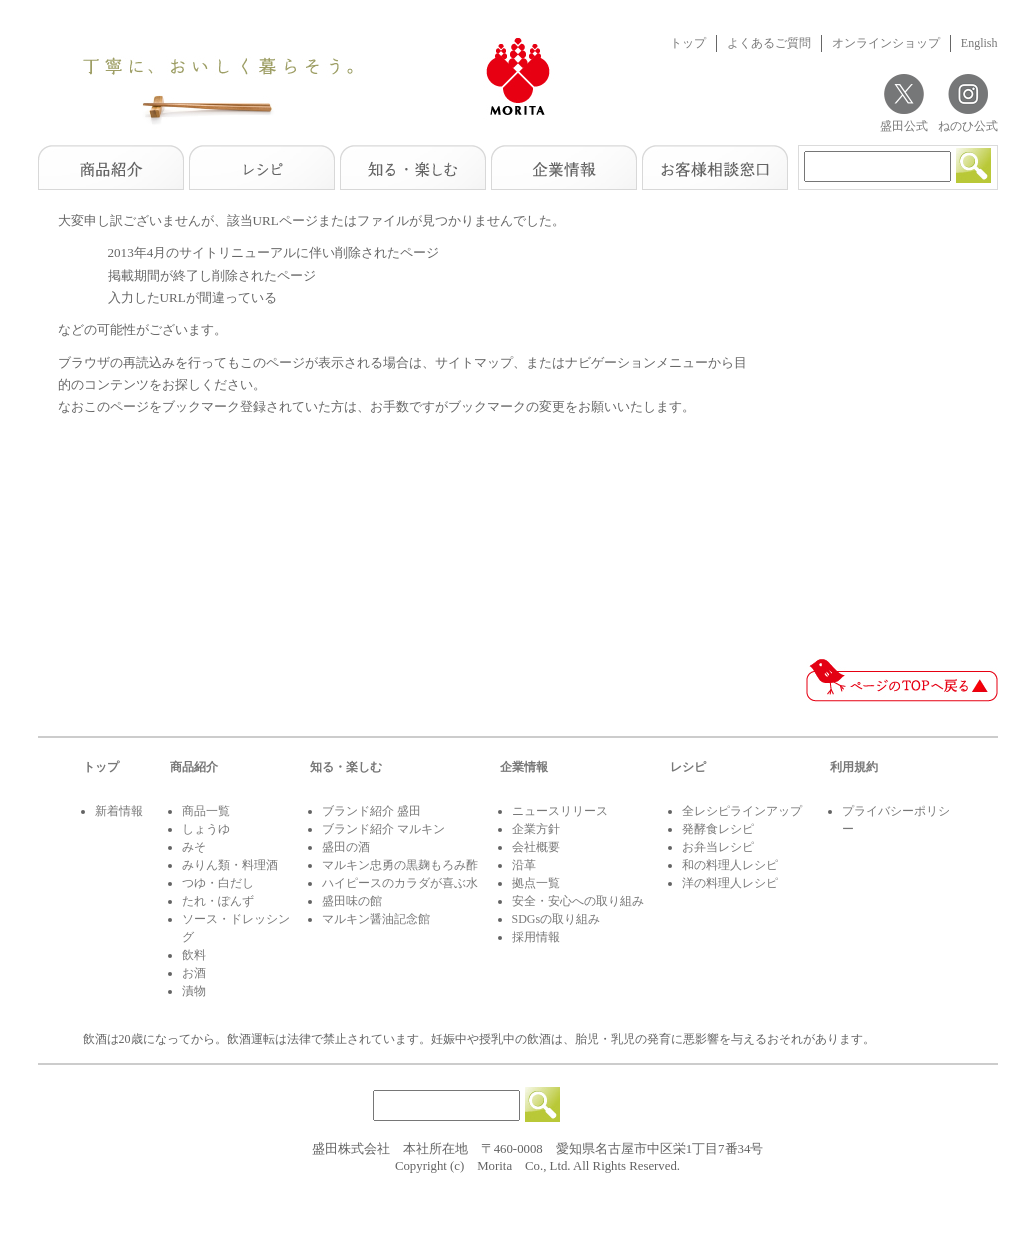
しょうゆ (206, 829)
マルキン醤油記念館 (376, 919)
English (979, 43)
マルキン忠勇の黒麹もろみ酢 (400, 865)
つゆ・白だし (218, 883)
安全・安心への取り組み (578, 901)
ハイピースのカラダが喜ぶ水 (400, 883)
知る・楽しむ (346, 767)
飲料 (194, 955)
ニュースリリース (560, 811)
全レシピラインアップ (742, 811)
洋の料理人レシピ (730, 883)
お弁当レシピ (718, 847)
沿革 (524, 865)
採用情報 (536, 937)
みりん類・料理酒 (230, 865)
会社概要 (536, 847)
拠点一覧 (536, 883)
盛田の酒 (346, 847)
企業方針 (536, 829)
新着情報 (119, 811)
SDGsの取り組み (556, 919)
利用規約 (854, 767)
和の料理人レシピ (730, 865)
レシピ (688, 767)
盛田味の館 (352, 901)
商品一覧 (206, 811)
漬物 (194, 991)
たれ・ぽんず (218, 901)
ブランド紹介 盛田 (371, 811)
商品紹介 (194, 767)
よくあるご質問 (769, 43)
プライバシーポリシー (896, 820)
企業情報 (524, 767)
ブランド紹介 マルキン (383, 829)
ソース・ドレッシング (236, 928)
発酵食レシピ (718, 829)
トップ (688, 43)
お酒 (194, 973)
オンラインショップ (886, 43)
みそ (194, 847)
